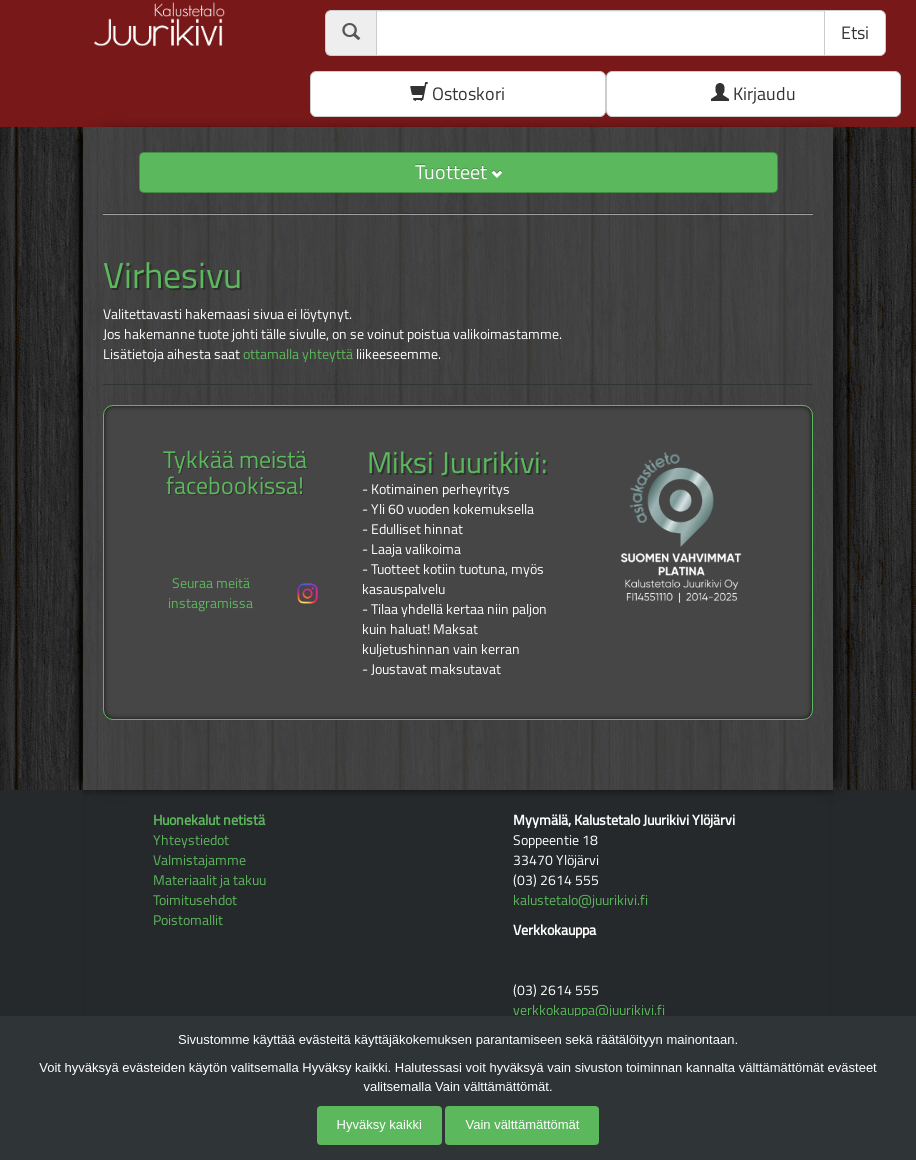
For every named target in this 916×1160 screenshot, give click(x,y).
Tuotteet (458, 171)
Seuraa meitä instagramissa (244, 592)
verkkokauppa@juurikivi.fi (589, 1009)
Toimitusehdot (195, 899)
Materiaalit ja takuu (209, 879)
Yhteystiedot (191, 839)
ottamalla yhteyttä (298, 353)
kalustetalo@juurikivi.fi (580, 899)
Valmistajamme (199, 859)
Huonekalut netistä (209, 819)
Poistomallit (188, 919)
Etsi (855, 32)
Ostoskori (457, 93)
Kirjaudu (753, 93)
